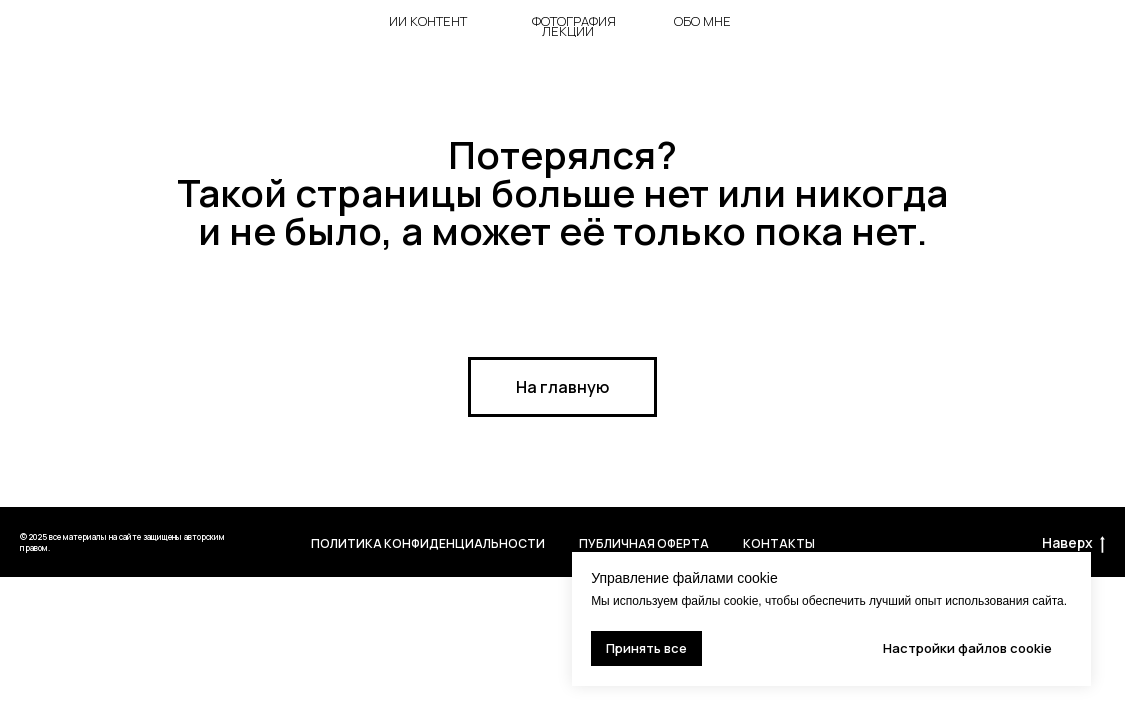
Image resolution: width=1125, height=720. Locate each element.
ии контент (428, 21)
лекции (568, 31)
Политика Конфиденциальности (428, 543)
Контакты (779, 543)
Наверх (1073, 543)
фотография (574, 21)
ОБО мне (702, 21)
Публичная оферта (644, 543)
